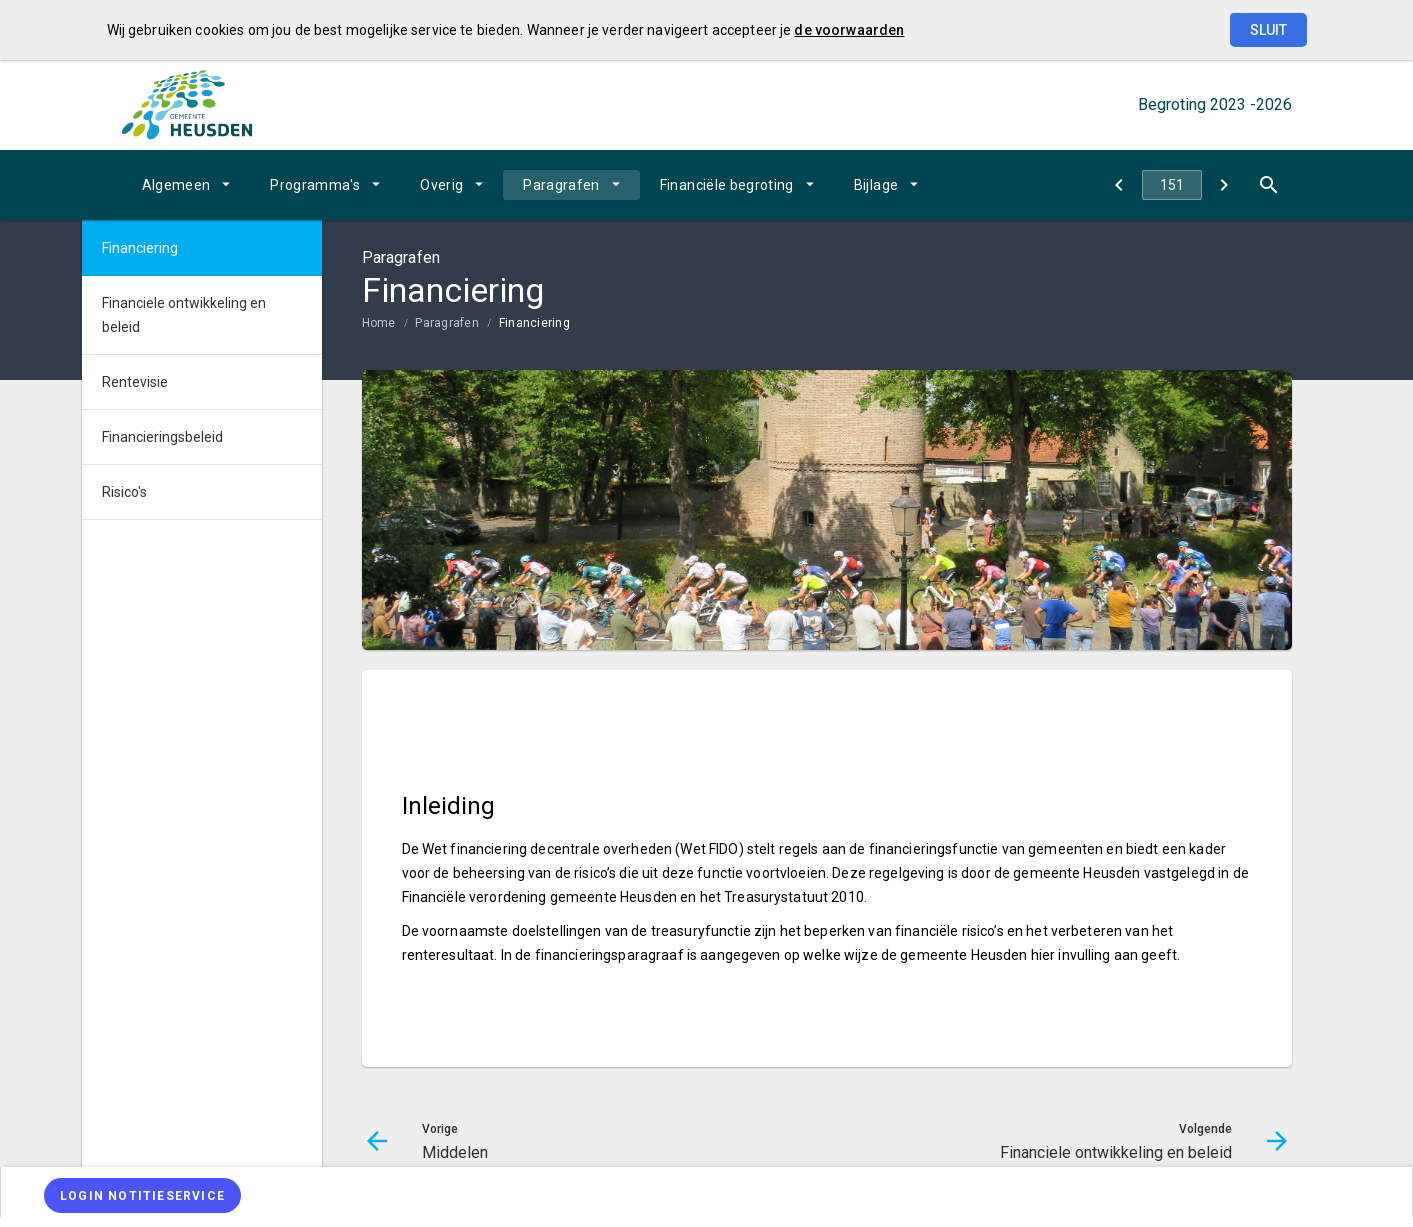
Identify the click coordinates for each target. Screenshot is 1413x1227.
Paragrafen (561, 185)
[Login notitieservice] (142, 1195)
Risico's (124, 492)
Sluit (1268, 30)
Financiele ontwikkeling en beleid (184, 315)
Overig (441, 185)
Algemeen (176, 185)
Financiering (534, 323)
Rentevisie (135, 382)
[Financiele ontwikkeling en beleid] (1224, 185)
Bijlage (876, 185)
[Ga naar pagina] (1172, 185)
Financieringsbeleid (162, 437)
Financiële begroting (727, 185)
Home (379, 323)
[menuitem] (186, 185)
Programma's (315, 185)
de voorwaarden (849, 30)
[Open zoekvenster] (1269, 185)
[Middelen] (1119, 185)
